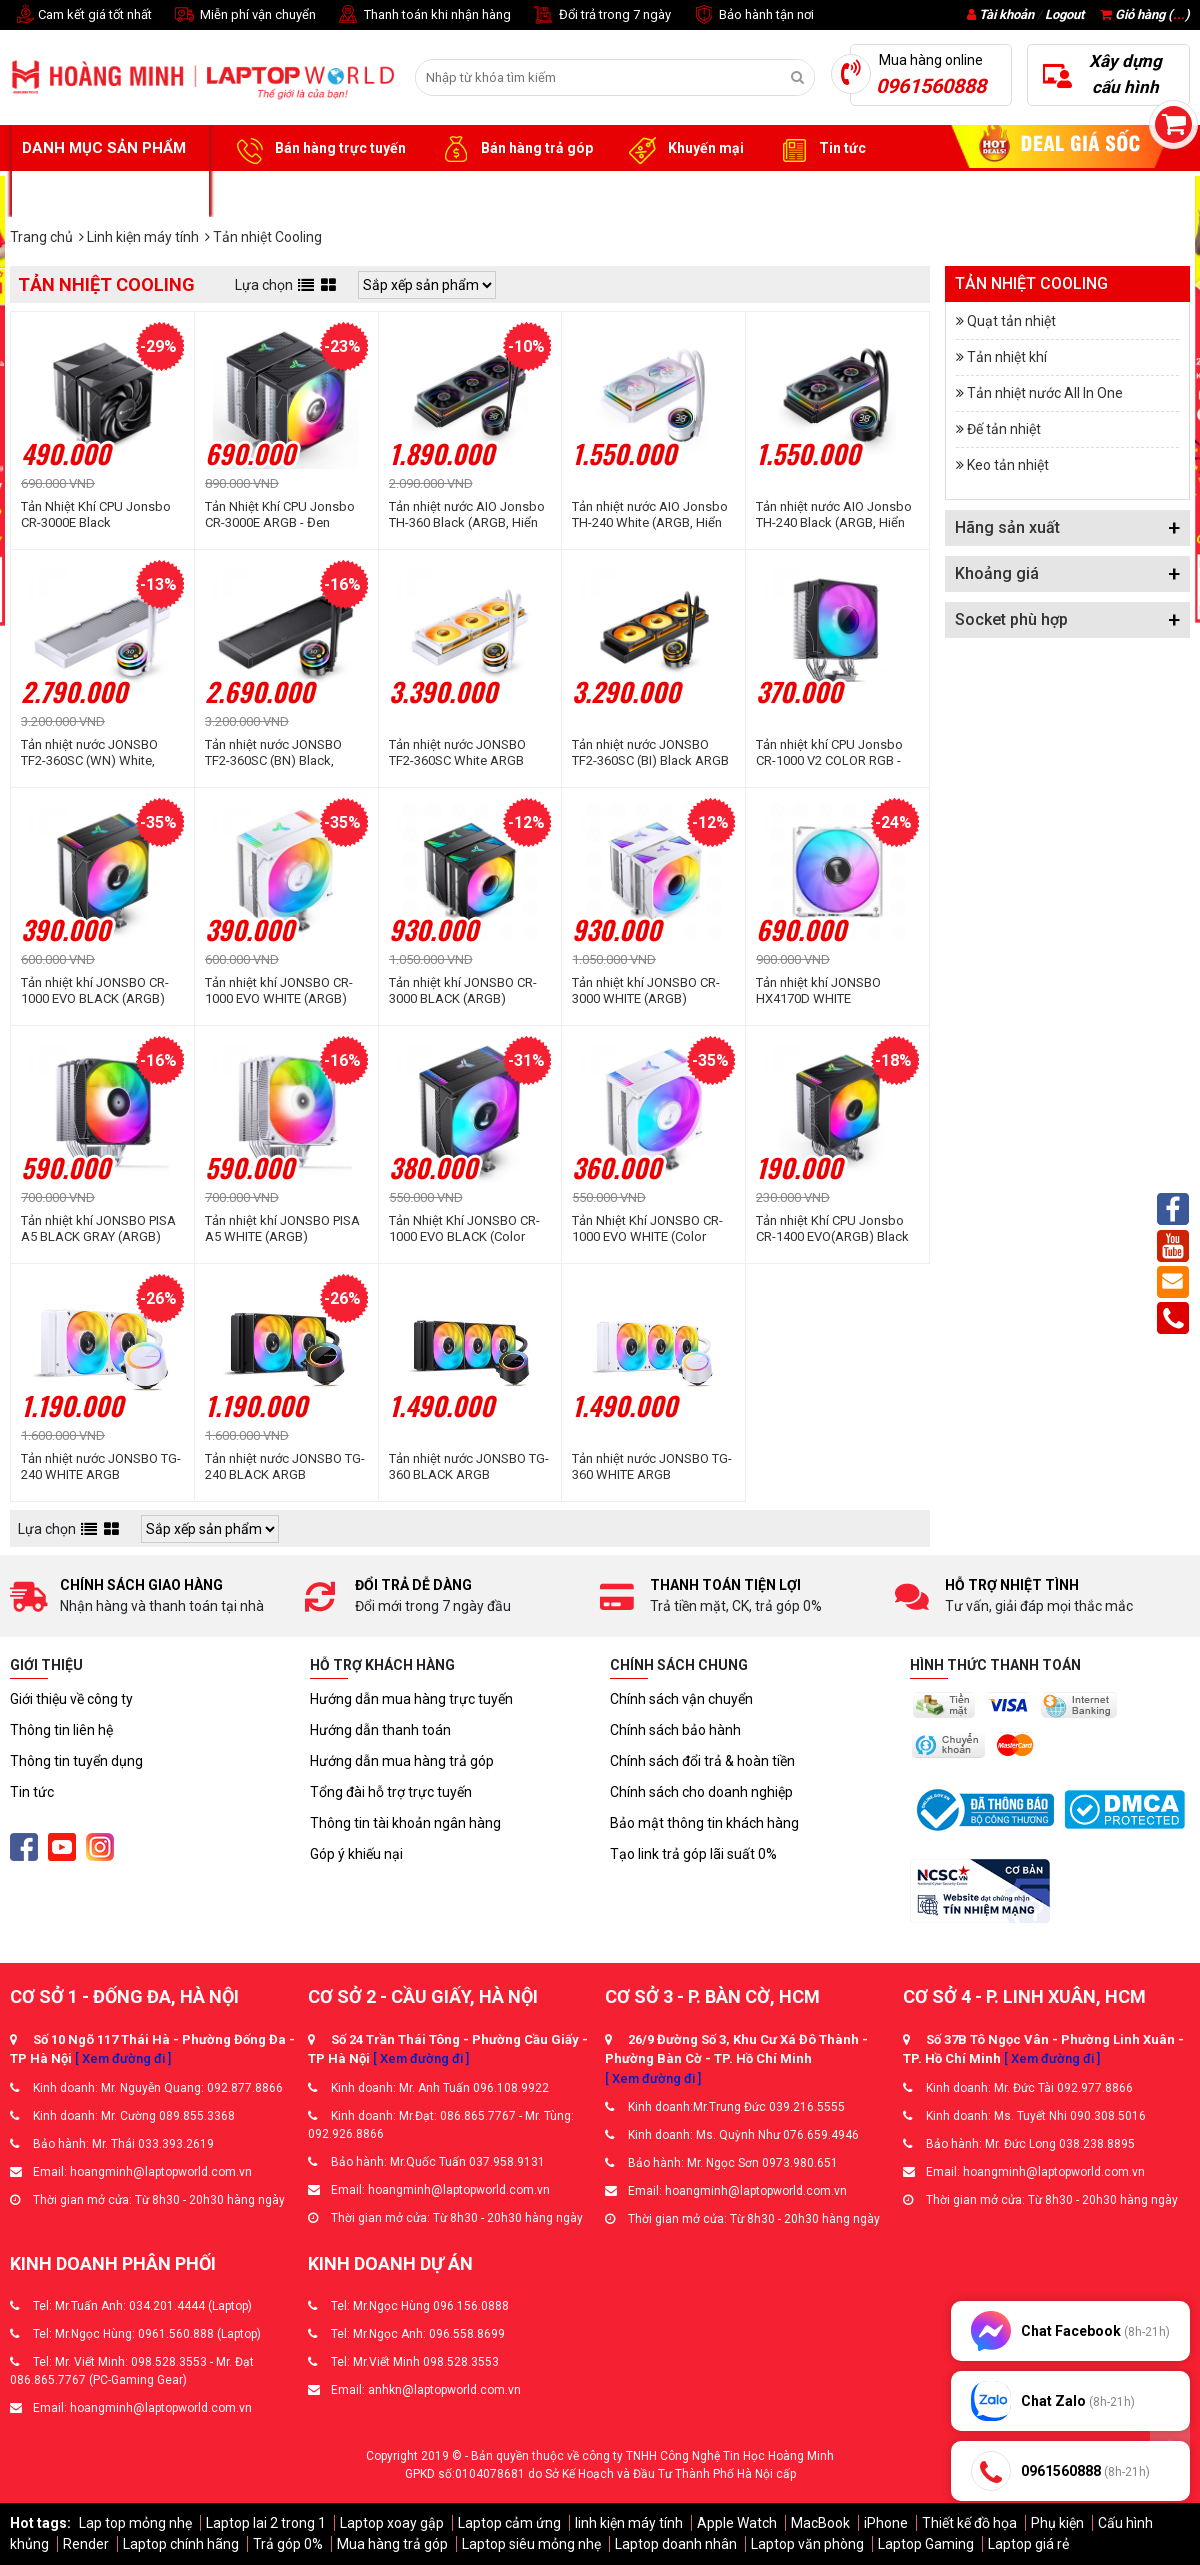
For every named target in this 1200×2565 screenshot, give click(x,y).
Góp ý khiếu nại (356, 1854)
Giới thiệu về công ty (71, 1699)
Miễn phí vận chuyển (244, 15)
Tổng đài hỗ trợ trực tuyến (391, 1792)
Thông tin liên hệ (61, 1730)
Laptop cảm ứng (509, 2523)
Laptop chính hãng (181, 2544)
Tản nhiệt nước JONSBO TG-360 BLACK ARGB (469, 1466)
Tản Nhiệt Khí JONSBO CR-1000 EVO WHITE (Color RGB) (647, 1229)
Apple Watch (737, 2523)
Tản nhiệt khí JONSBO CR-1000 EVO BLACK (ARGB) (95, 990)
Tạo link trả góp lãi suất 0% (693, 1854)
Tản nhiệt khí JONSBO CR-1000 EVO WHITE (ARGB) (279, 990)
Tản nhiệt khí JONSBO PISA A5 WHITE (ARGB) (282, 1228)
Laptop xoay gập (392, 2523)
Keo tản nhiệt (1008, 465)
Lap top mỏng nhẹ (135, 2523)
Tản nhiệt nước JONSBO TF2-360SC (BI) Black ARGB (650, 752)
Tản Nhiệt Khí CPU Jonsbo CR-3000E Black (96, 514)
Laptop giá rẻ (1028, 2544)
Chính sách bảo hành (675, 1730)
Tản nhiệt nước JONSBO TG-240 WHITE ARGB (101, 1466)
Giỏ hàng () (1145, 14)
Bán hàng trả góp (514, 149)
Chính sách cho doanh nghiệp (701, 1792)
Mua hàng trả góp (392, 2544)
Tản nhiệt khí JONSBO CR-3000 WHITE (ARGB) (646, 990)
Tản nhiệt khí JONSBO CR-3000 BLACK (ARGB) (463, 990)
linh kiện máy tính (629, 2523)
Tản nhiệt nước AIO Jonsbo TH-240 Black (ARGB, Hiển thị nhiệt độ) (834, 515)
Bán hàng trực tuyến (318, 149)
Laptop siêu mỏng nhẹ (531, 2544)
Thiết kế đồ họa (969, 2523)
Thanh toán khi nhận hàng (423, 15)
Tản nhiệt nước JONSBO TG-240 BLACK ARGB (285, 1466)
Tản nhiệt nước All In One (1045, 393)
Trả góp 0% (288, 2544)
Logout (1064, 14)
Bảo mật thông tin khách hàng (704, 1823)
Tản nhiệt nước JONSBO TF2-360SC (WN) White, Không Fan (89, 753)
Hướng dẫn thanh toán (380, 1730)
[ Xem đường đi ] (123, 2058)
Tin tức (820, 149)
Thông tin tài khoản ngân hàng (405, 1823)
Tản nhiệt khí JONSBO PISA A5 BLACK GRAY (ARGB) (98, 1228)
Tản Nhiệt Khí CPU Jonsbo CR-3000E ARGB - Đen (280, 514)
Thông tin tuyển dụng (76, 1761)
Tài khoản (1006, 14)
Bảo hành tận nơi (752, 15)
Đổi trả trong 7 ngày (601, 15)
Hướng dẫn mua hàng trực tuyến (411, 1699)
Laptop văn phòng (807, 2544)
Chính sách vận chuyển (681, 1699)
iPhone (886, 2523)
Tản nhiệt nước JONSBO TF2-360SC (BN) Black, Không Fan (273, 753)
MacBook (820, 2523)
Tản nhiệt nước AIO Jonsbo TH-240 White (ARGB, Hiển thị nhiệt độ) (650, 515)
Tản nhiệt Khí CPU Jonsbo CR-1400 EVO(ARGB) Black (832, 1228)
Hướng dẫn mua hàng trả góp (402, 1761)
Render (86, 2544)
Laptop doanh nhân (676, 2544)
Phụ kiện (1057, 2523)
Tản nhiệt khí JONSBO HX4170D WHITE (818, 990)
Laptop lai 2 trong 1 (266, 2523)
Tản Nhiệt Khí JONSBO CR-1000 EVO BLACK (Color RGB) (464, 1229)
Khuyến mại (683, 149)
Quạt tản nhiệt (1011, 321)
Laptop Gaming (926, 2544)
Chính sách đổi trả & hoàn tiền (702, 1761)
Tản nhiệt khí (1007, 357)
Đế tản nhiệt (1004, 429)
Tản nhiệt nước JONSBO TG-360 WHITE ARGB (652, 1466)
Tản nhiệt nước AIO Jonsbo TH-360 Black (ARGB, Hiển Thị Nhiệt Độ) (467, 515)
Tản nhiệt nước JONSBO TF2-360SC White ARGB (457, 752)
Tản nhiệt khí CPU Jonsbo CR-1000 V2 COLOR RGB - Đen (829, 753)
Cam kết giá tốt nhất (81, 15)
